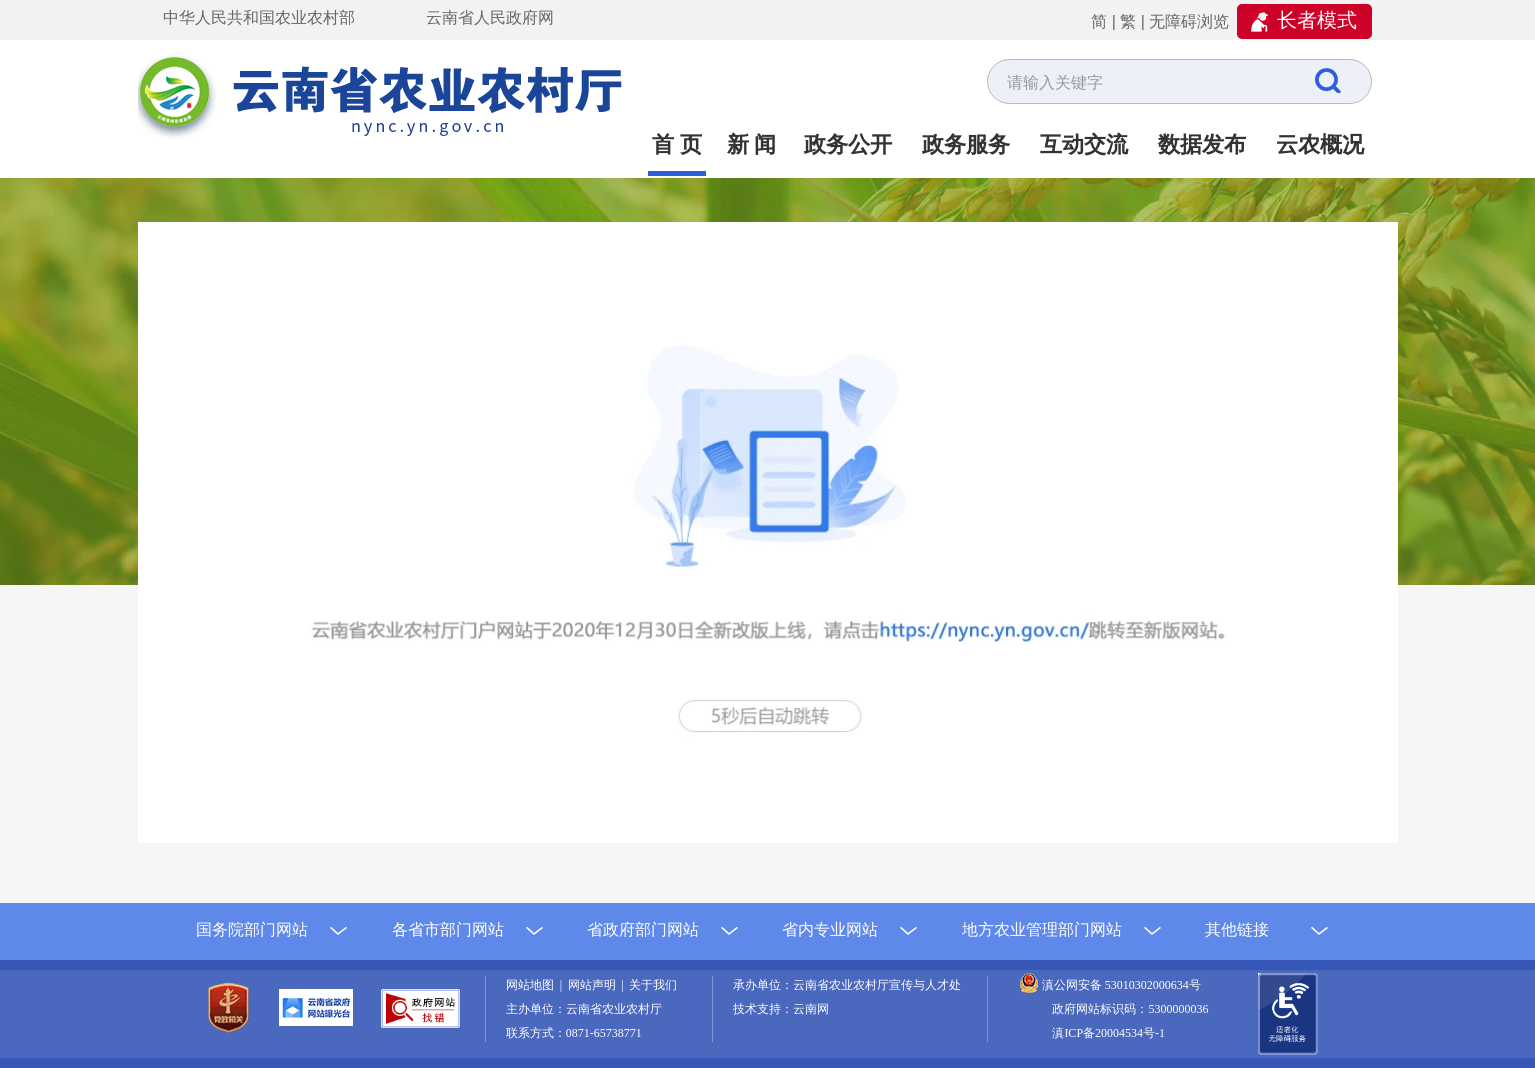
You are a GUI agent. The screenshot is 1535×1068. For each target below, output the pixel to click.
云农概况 (1320, 144)
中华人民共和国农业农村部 (259, 17)
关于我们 (653, 985)
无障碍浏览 (1189, 21)
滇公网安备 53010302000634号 (1121, 985)
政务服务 (966, 144)
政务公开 (848, 144)
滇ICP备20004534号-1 (1108, 1033)
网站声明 (595, 985)
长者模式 (1317, 20)
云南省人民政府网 (490, 17)
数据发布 (1202, 144)
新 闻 (752, 144)
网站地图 (533, 985)
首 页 (677, 144)
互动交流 (1084, 144)
